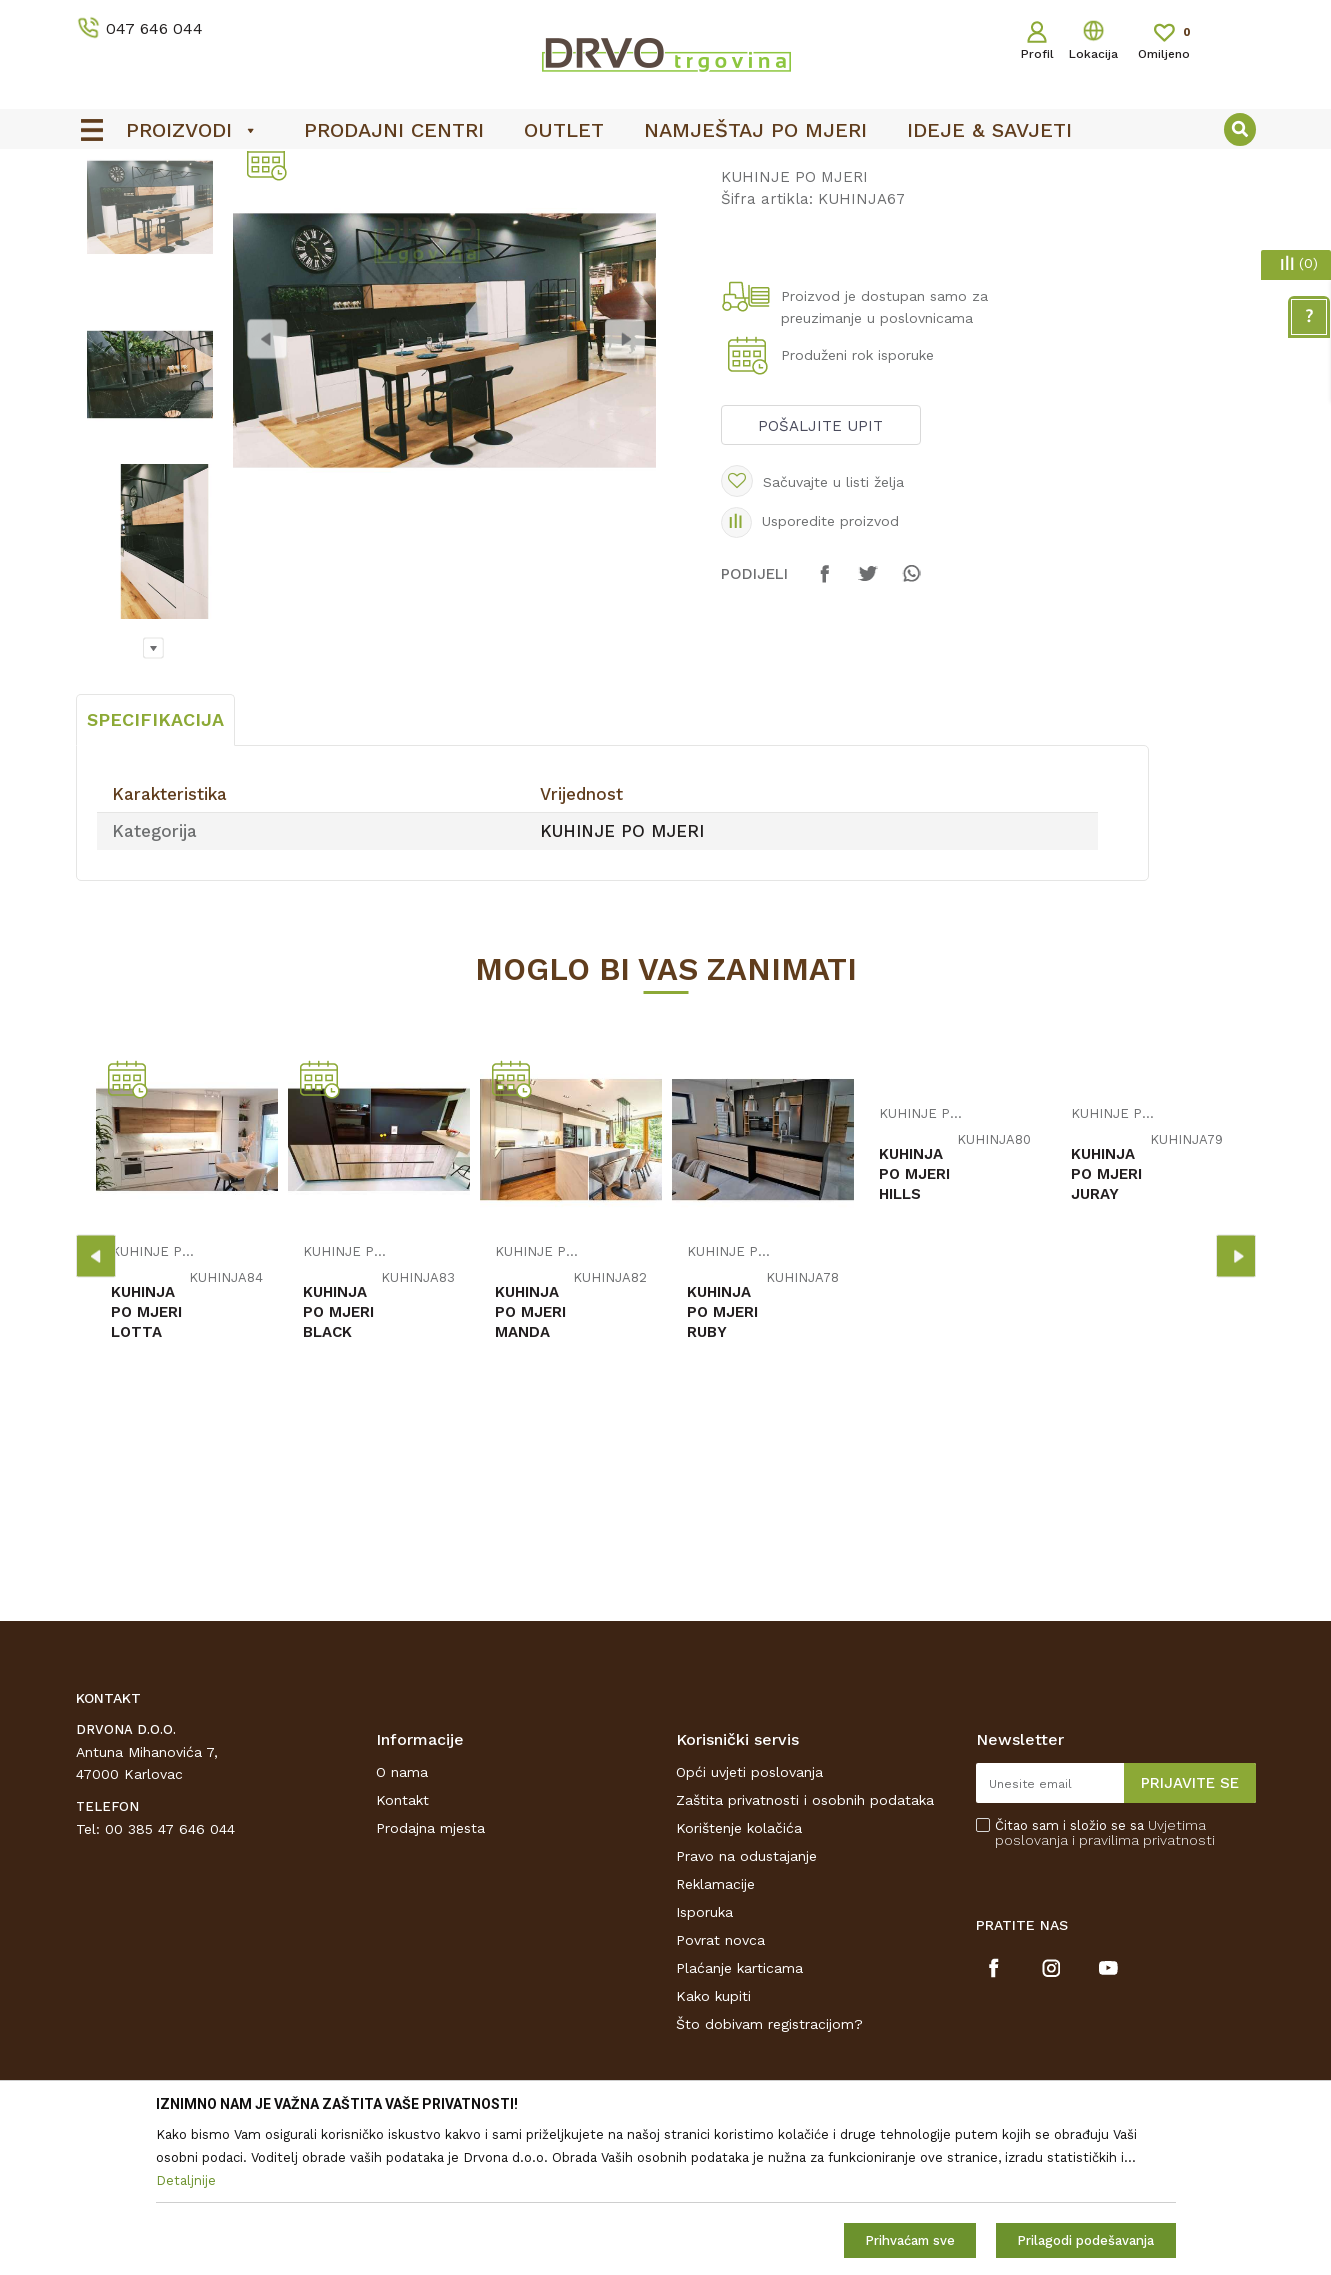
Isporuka (704, 2061)
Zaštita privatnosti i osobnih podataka (805, 1949)
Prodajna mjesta (430, 1977)
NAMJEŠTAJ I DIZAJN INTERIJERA (260, 211)
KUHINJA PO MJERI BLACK (338, 1461)
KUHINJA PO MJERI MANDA (530, 1461)
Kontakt (402, 1949)
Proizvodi (105, 211)
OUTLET (663, 171)
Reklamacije (715, 2033)
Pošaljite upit (820, 575)
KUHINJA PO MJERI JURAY (1106, 1323)
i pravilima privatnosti (1143, 1989)
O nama (402, 1921)
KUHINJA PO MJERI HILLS (914, 1323)
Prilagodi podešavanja (1085, 2240)
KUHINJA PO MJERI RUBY (722, 1461)
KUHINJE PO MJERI (448, 211)
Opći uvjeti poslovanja (749, 1921)
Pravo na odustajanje (746, 2005)
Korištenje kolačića (739, 1977)
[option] (666, 171)
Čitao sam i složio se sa (1105, 1982)
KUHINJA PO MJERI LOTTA (146, 1461)
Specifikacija (155, 868)
